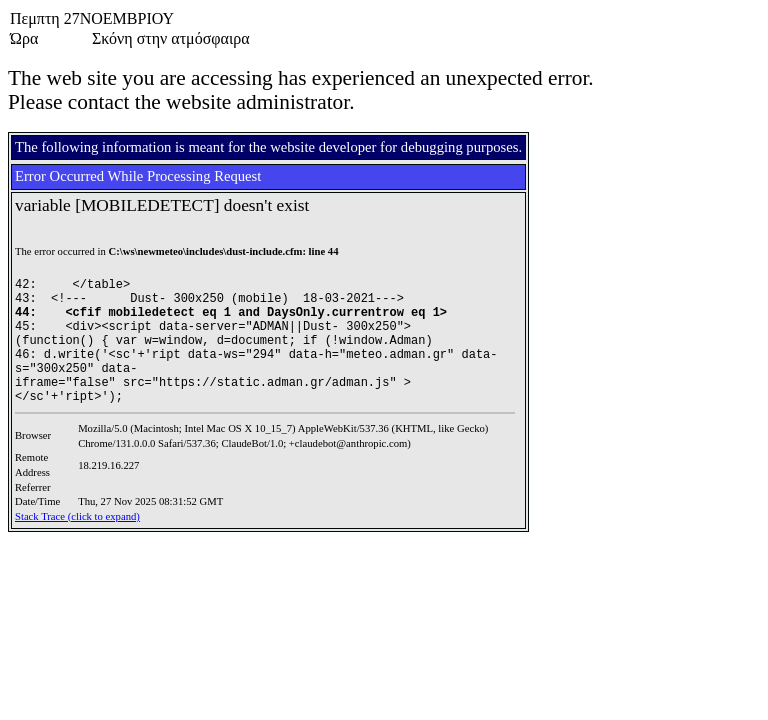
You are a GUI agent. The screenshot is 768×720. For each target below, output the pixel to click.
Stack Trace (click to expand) (77, 516)
